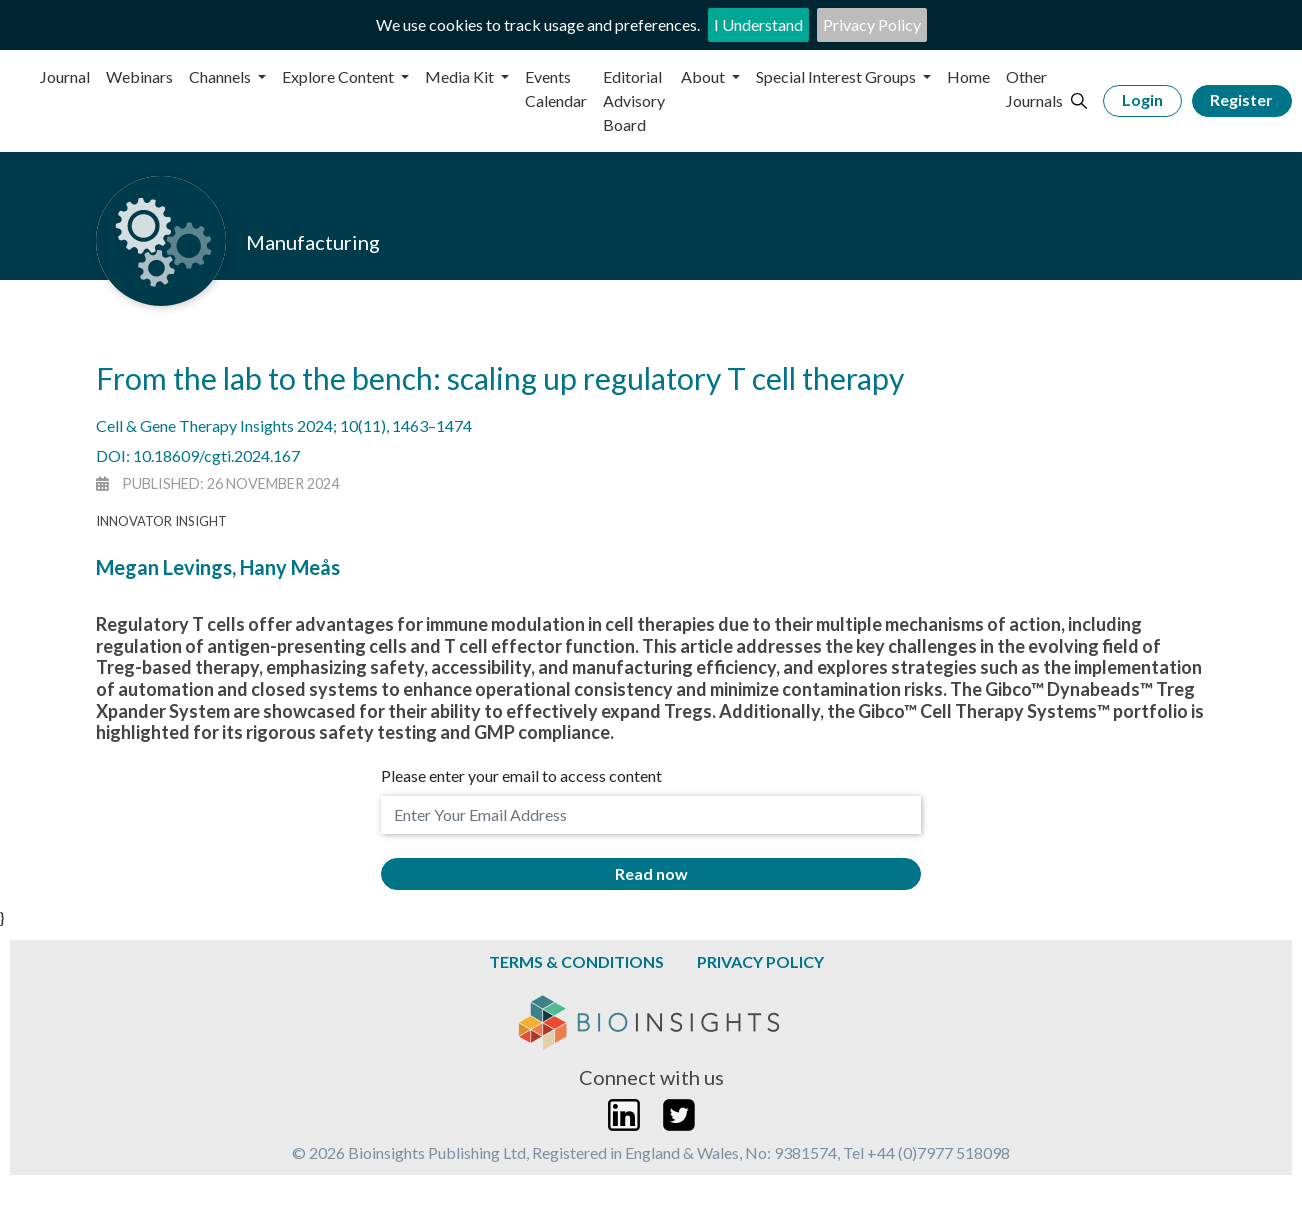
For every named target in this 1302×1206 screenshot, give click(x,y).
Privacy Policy (872, 24)
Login (1142, 99)
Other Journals (1034, 88)
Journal (65, 76)
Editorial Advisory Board (634, 100)
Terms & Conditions (576, 961)
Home (968, 76)
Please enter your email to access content (521, 775)
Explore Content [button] (339, 76)
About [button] (704, 76)
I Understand (758, 24)
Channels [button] (221, 76)
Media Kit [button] (461, 76)
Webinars (139, 76)
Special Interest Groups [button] (837, 76)
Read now (651, 873)
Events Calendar (556, 88)
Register (1241, 99)
